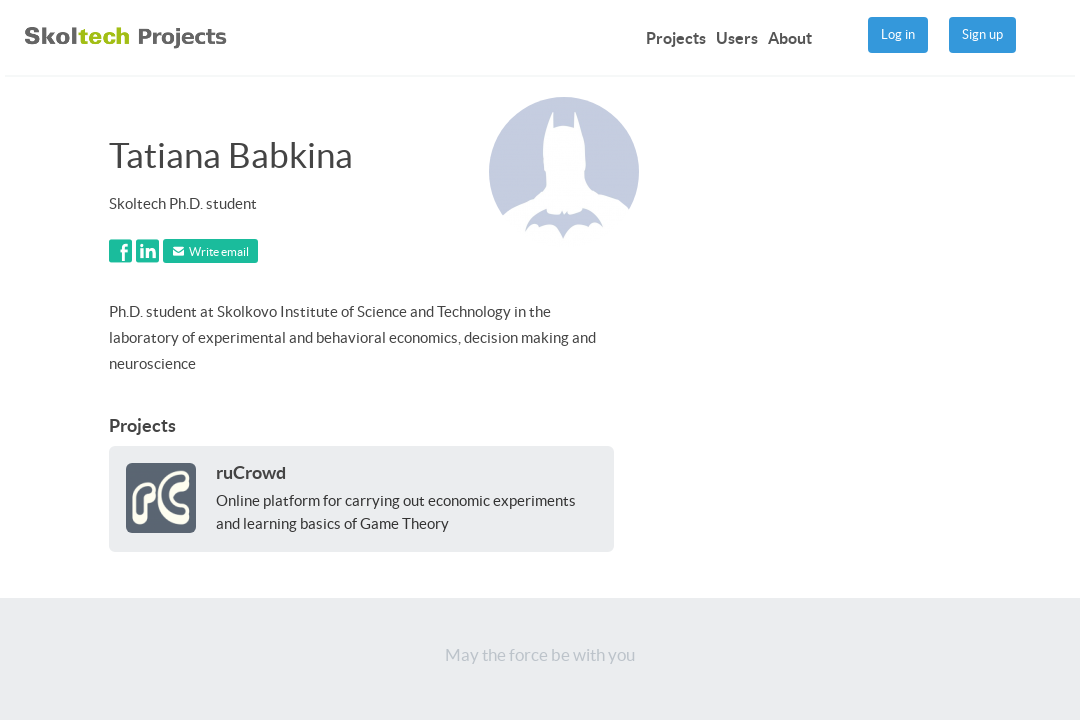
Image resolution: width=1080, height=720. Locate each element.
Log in (898, 34)
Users (737, 38)
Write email (211, 251)
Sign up (982, 34)
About (790, 38)
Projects (676, 38)
